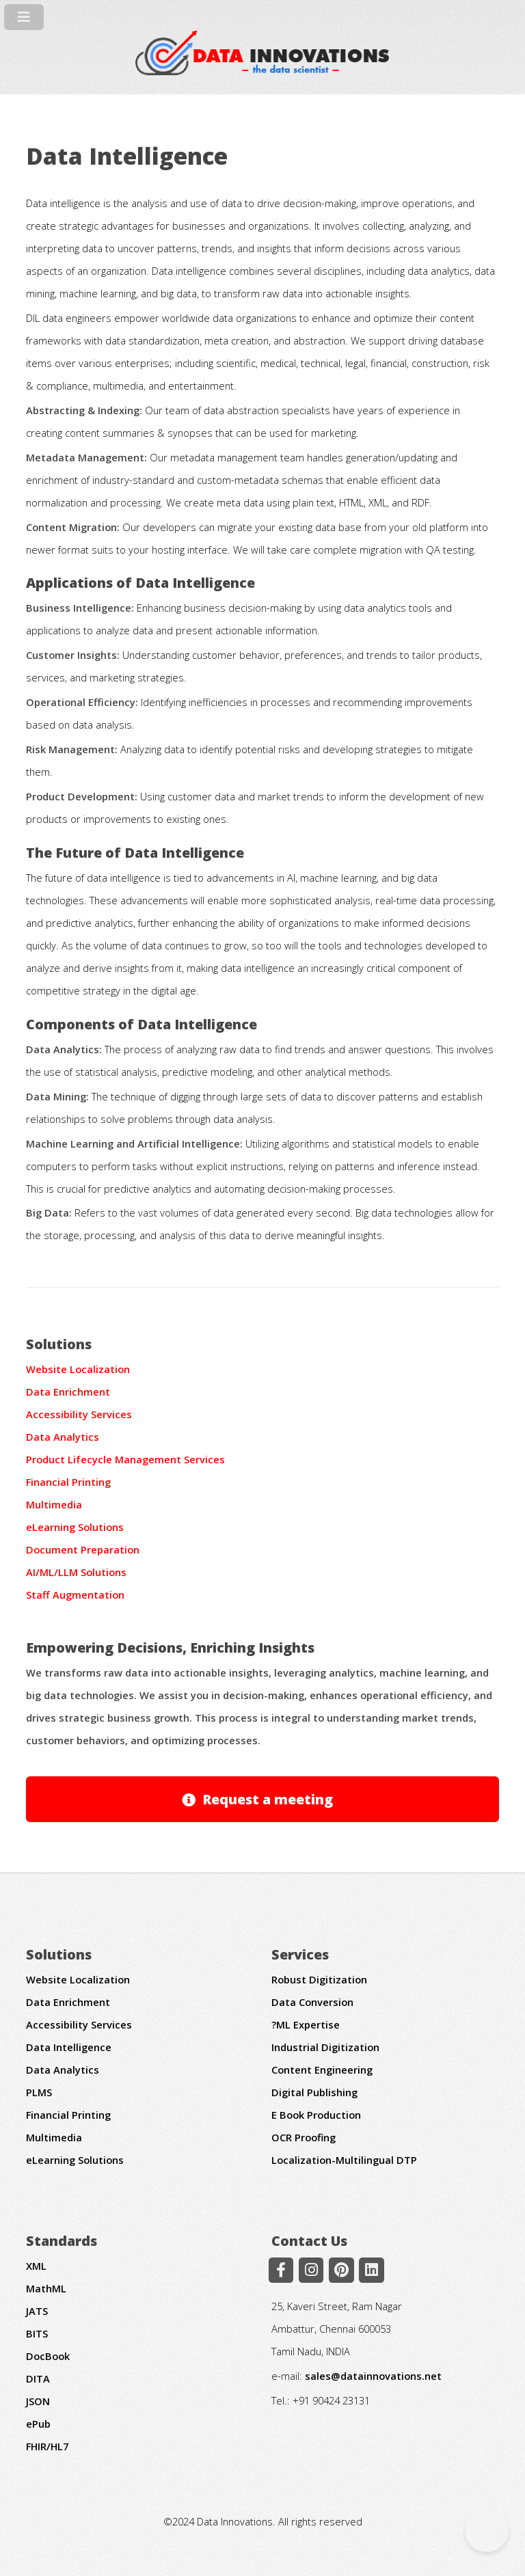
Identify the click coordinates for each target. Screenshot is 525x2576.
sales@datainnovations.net (373, 2376)
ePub (38, 2423)
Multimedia (54, 1504)
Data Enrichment (68, 1391)
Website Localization (78, 1369)
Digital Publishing (314, 2092)
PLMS (39, 2092)
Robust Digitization (319, 1979)
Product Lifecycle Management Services (125, 1459)
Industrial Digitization (325, 2047)
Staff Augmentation (75, 1594)
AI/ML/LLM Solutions (76, 1572)
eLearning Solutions (75, 1527)
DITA (38, 2378)
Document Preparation (82, 1549)
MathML (46, 2288)
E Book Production (316, 2114)
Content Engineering (322, 2069)
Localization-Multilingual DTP (344, 2160)
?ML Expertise (305, 2024)
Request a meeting (267, 1799)
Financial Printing (68, 1482)
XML (36, 2266)
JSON (38, 2401)
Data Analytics (62, 1436)
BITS (37, 2333)
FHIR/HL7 (47, 2446)
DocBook (48, 2356)
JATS (37, 2311)
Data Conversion (312, 2002)
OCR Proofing (303, 2137)
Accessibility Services (79, 1414)
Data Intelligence (68, 2047)
